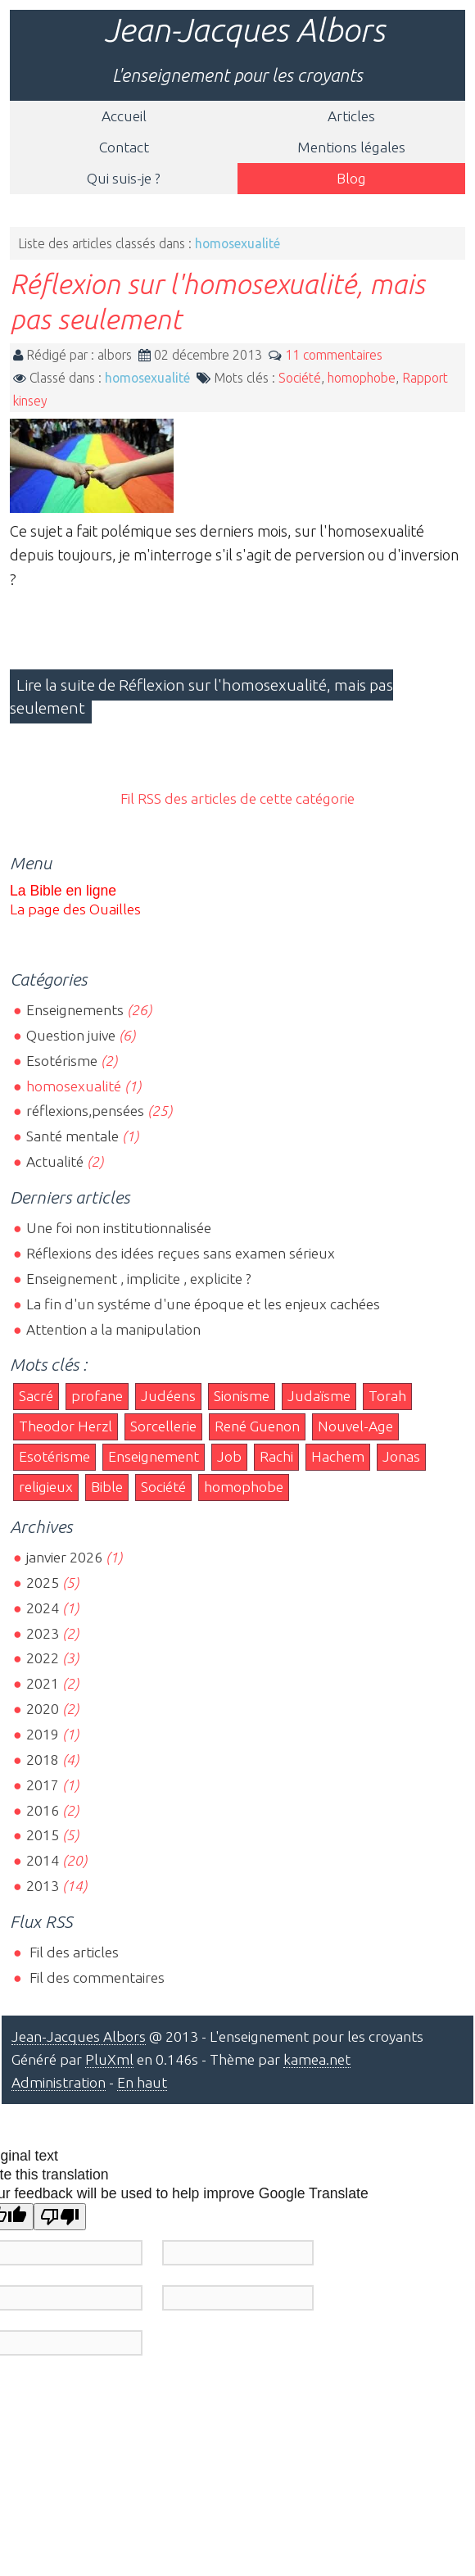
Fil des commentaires (95, 1977)
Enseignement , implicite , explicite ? (138, 1278)
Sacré (36, 1396)
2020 (42, 1709)
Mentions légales (351, 147)
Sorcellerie (163, 1426)
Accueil (124, 116)
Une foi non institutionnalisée (118, 1228)
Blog (351, 178)
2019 (42, 1734)
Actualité (55, 1161)
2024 (42, 1608)
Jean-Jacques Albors (244, 29)
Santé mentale (72, 1136)
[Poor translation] (60, 2216)
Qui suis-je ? (124, 178)
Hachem (337, 1456)
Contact (124, 147)
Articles (351, 116)
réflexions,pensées (85, 1110)
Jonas (401, 1456)
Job (229, 1456)
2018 (42, 1759)
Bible (107, 1486)
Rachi (276, 1456)
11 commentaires (333, 354)
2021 (42, 1683)
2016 (42, 1810)
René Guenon (257, 1426)
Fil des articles (72, 1952)
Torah (387, 1396)
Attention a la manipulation (113, 1329)
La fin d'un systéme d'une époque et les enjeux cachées (203, 1304)
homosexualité (147, 377)
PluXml (109, 2059)
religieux (46, 1486)
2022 (42, 1658)
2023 (42, 1633)
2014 (42, 1860)
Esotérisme (61, 1060)
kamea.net (317, 2059)
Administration (58, 2082)
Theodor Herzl (65, 1426)
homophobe (362, 377)
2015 (42, 1835)
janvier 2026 (64, 1557)
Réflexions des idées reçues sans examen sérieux (180, 1253)
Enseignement (153, 1456)
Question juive (70, 1035)
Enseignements (75, 1010)
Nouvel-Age (355, 1426)
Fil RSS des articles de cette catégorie (237, 798)
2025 (42, 1582)
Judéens (168, 1396)
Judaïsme (319, 1396)
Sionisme (241, 1396)
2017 (42, 1785)
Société (299, 377)
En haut (142, 2082)
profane (97, 1396)
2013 (42, 1885)
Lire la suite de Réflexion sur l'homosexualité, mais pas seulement (201, 696)
